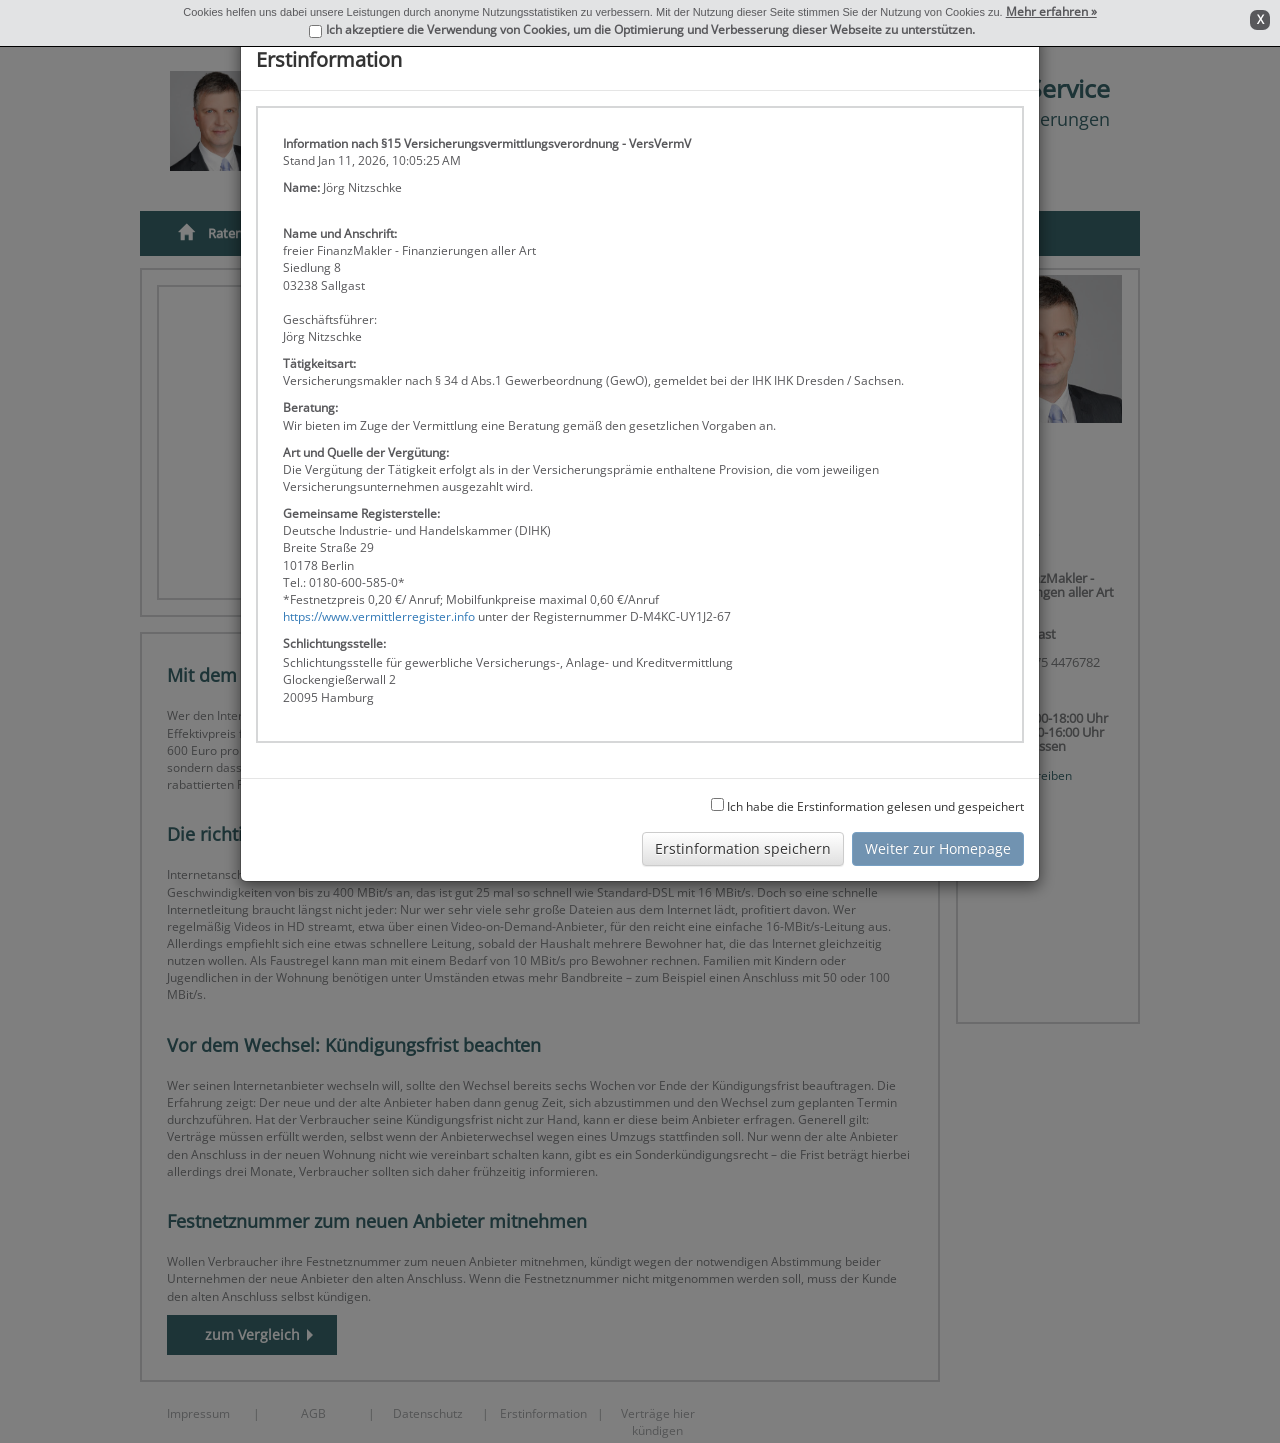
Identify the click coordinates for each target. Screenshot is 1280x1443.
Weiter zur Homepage (938, 848)
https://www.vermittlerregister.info (379, 616)
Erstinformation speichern (743, 848)
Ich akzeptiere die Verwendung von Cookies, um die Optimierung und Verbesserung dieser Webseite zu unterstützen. (650, 29)
